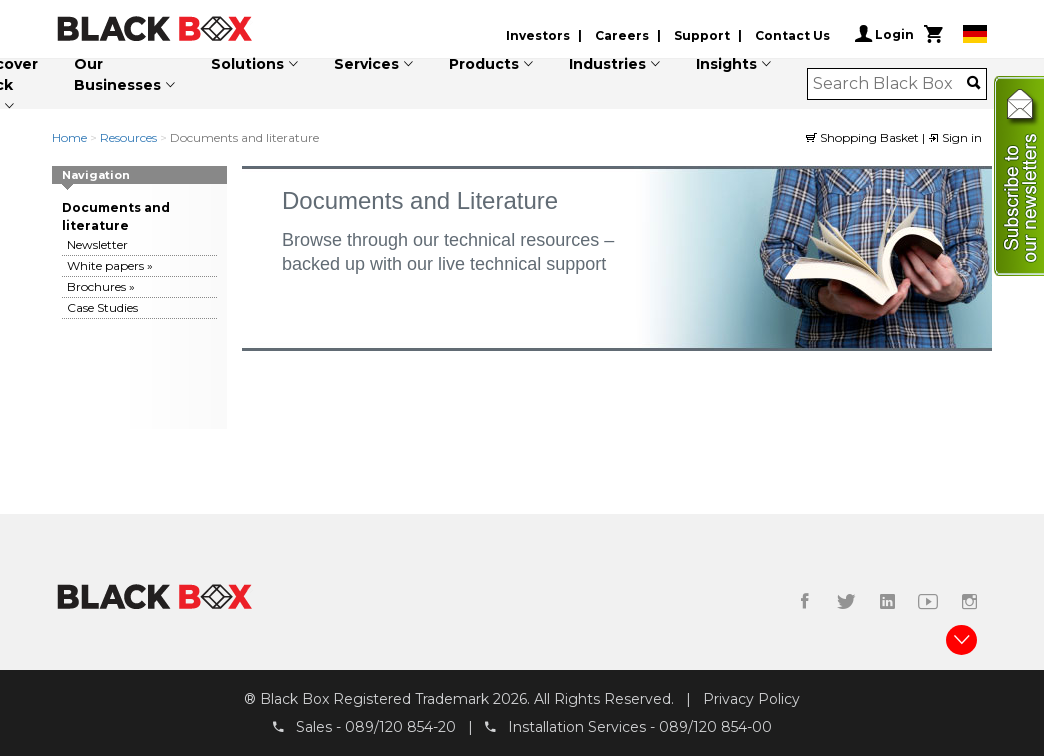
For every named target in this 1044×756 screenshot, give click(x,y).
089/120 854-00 (715, 727)
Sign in (955, 137)
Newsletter (97, 244)
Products (484, 64)
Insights (726, 64)
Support (702, 35)
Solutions (247, 64)
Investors (538, 35)
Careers (622, 35)
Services (366, 64)
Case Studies (102, 307)
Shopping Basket (864, 137)
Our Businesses (117, 74)
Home (69, 137)
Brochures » (101, 286)
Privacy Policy (751, 699)
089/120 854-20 (400, 727)
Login (884, 34)
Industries (607, 64)
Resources (128, 137)
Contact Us (792, 35)
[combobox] (890, 84)
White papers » (110, 265)
